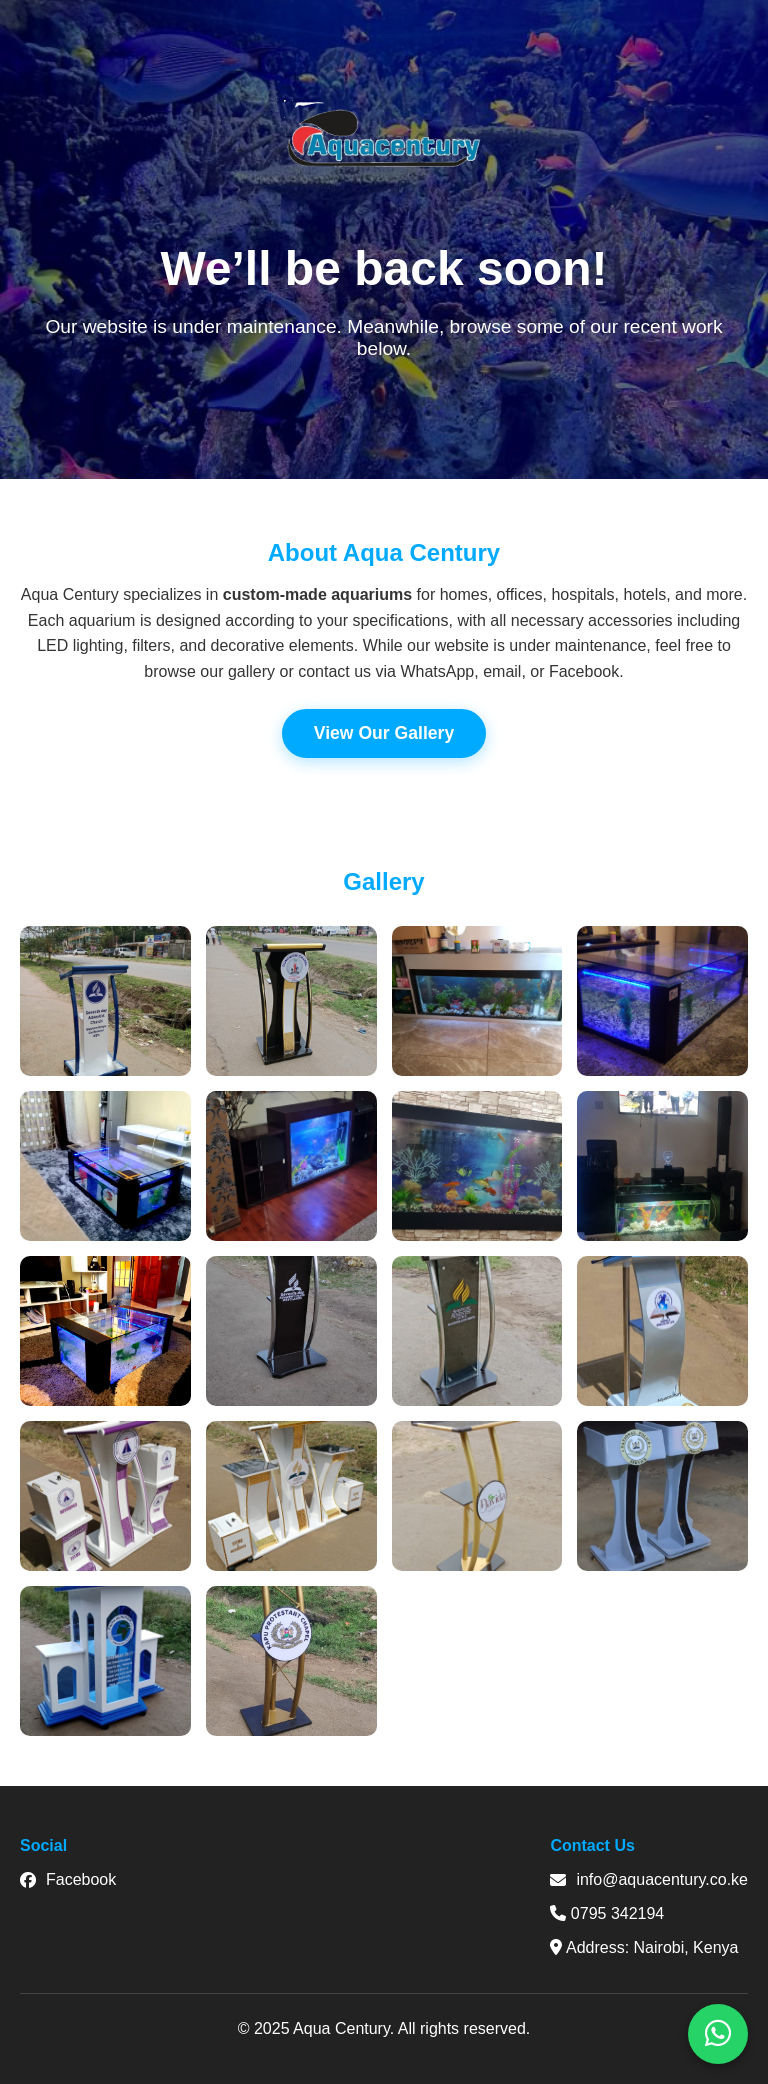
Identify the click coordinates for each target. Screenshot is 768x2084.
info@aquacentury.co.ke (649, 1879)
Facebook (68, 1879)
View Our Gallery (384, 733)
